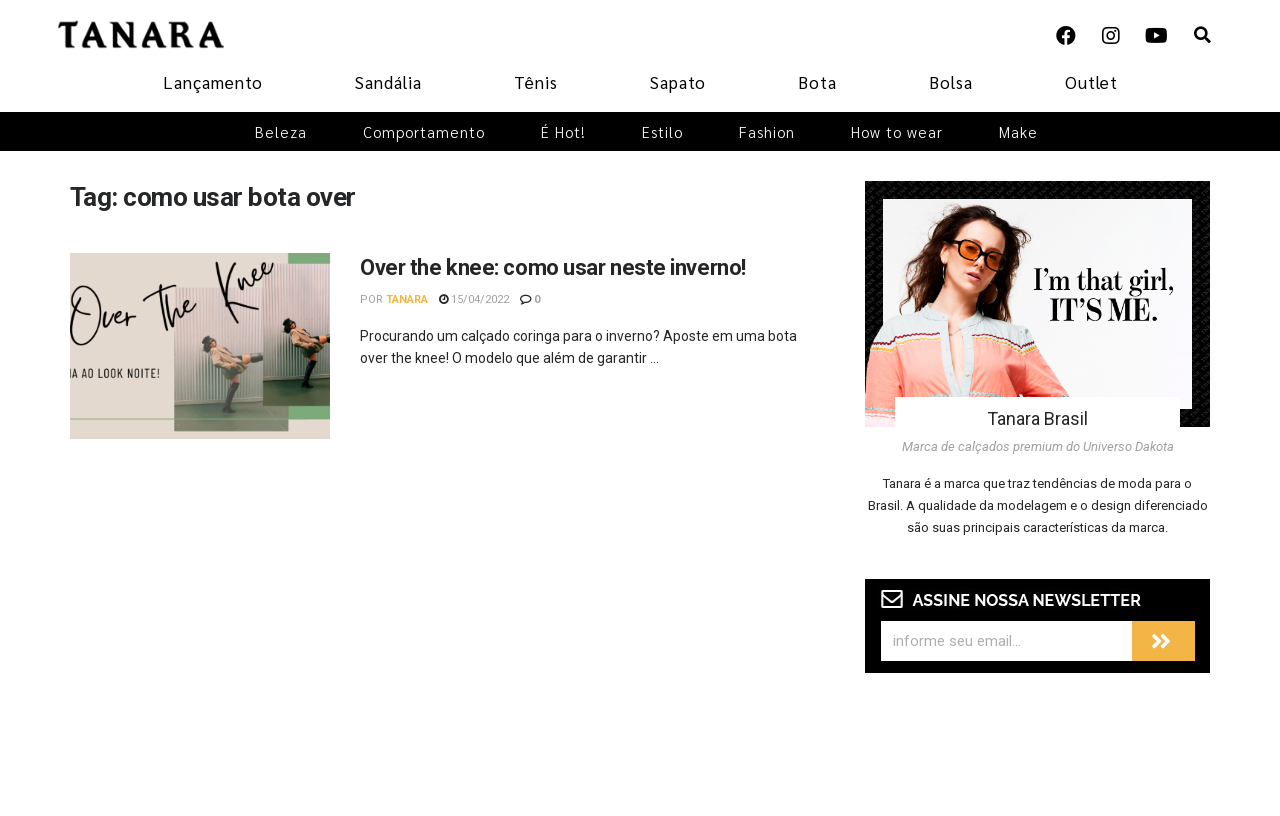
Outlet (1091, 82)
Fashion (767, 131)
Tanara (407, 299)
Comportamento (424, 131)
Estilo (662, 131)
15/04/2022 (474, 299)
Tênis (536, 82)
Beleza (281, 131)
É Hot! (563, 131)
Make (1018, 131)
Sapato (678, 82)
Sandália (388, 82)
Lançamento (213, 82)
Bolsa (951, 82)
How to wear (897, 131)
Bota (817, 82)
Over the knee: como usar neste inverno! (553, 267)
